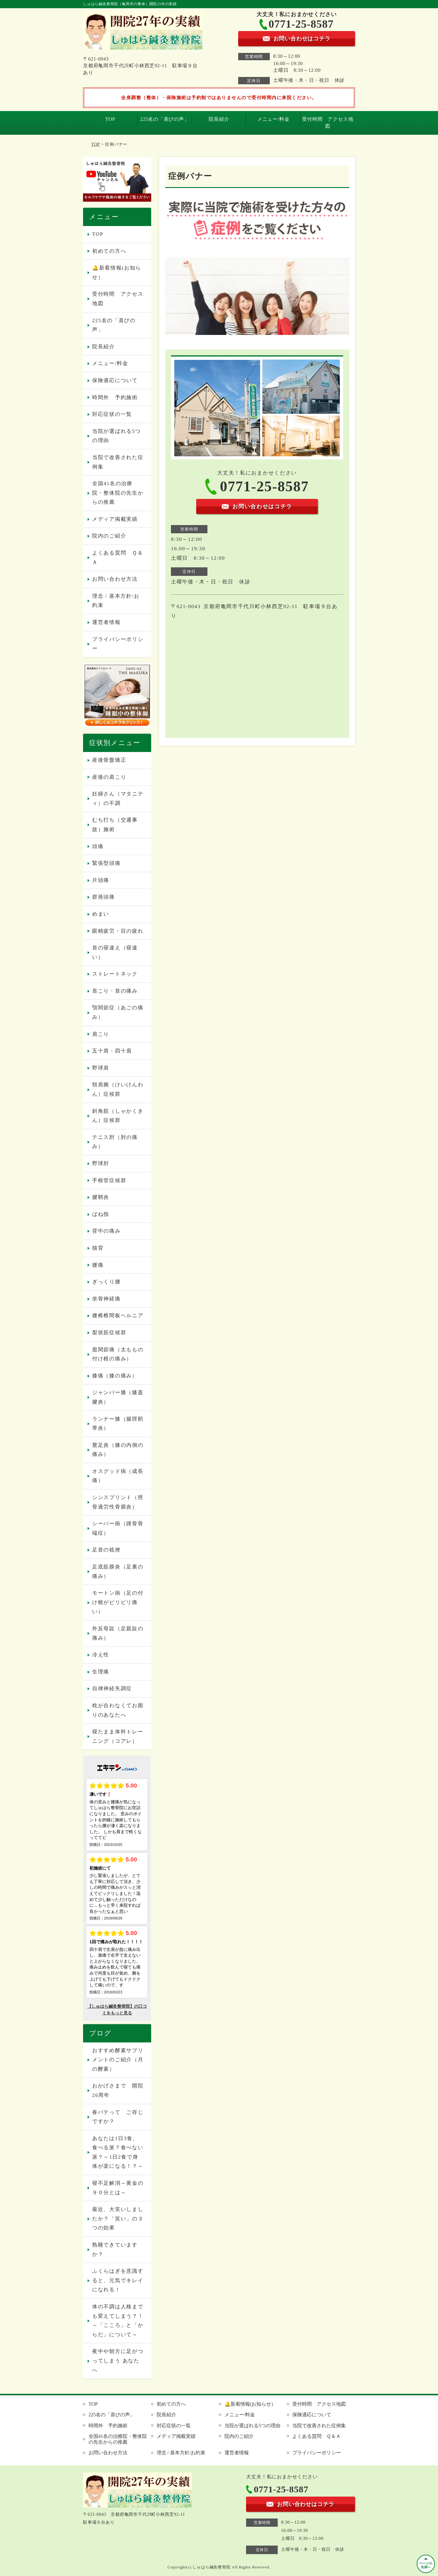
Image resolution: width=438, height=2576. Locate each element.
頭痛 (97, 846)
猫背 (97, 1248)
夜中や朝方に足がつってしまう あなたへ (117, 2360)
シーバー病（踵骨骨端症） (117, 1528)
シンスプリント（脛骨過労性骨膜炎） (117, 1502)
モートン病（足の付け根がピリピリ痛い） (117, 1602)
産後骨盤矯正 (109, 760)
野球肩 (100, 1068)
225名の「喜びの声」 (164, 119)
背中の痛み (106, 1231)
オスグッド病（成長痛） (117, 1476)
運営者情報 (106, 622)
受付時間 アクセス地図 (327, 122)
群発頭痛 (103, 897)
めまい (100, 914)
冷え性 (100, 1655)
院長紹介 (219, 119)
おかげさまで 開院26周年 (117, 2090)
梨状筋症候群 (109, 1332)
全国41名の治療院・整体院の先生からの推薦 (117, 493)
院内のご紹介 (109, 536)
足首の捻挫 (106, 1550)
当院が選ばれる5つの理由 (116, 436)
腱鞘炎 (100, 1197)
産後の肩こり (109, 777)
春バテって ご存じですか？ (117, 2117)
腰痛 (97, 1265)
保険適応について (115, 380)
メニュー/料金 (273, 119)
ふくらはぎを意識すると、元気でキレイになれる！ (117, 2280)
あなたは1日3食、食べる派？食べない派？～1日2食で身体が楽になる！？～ (117, 2152)
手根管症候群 (109, 1180)
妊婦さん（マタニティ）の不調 (117, 798)
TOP (110, 119)
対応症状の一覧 (112, 414)
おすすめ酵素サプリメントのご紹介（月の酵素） (117, 2060)
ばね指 (100, 1214)
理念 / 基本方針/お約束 (116, 600)
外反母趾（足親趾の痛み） (117, 1633)
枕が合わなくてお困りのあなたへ (117, 1710)
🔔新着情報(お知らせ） (116, 272)
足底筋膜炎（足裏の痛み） (117, 1571)
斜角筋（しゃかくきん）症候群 (117, 1115)
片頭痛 (100, 880)
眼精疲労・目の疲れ (117, 931)
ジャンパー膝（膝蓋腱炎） (117, 1397)
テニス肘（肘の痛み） (115, 1142)
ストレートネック (115, 974)
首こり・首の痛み (115, 991)
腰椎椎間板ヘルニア (117, 1315)
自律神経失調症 (112, 1688)
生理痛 (100, 1672)
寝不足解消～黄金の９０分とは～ (117, 2187)
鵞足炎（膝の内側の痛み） (117, 1449)
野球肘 (100, 1163)
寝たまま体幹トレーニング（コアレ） (117, 1736)
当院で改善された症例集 (117, 462)
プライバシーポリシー (117, 644)
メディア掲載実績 (115, 519)
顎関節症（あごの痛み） (117, 1012)
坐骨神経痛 (106, 1299)
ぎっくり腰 (106, 1282)
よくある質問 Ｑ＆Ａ (117, 557)
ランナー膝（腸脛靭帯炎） (117, 1423)
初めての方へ (109, 251)
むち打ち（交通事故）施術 (115, 824)
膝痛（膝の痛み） (115, 1376)
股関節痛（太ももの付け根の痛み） (117, 1354)
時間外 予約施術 (115, 397)
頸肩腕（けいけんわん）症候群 (117, 1089)
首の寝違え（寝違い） (115, 952)
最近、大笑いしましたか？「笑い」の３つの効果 (117, 2218)
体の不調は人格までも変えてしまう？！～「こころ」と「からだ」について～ (117, 2321)
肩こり (100, 1034)
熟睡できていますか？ (115, 2249)
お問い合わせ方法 (115, 579)
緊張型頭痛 (106, 863)
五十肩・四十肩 (112, 1051)
